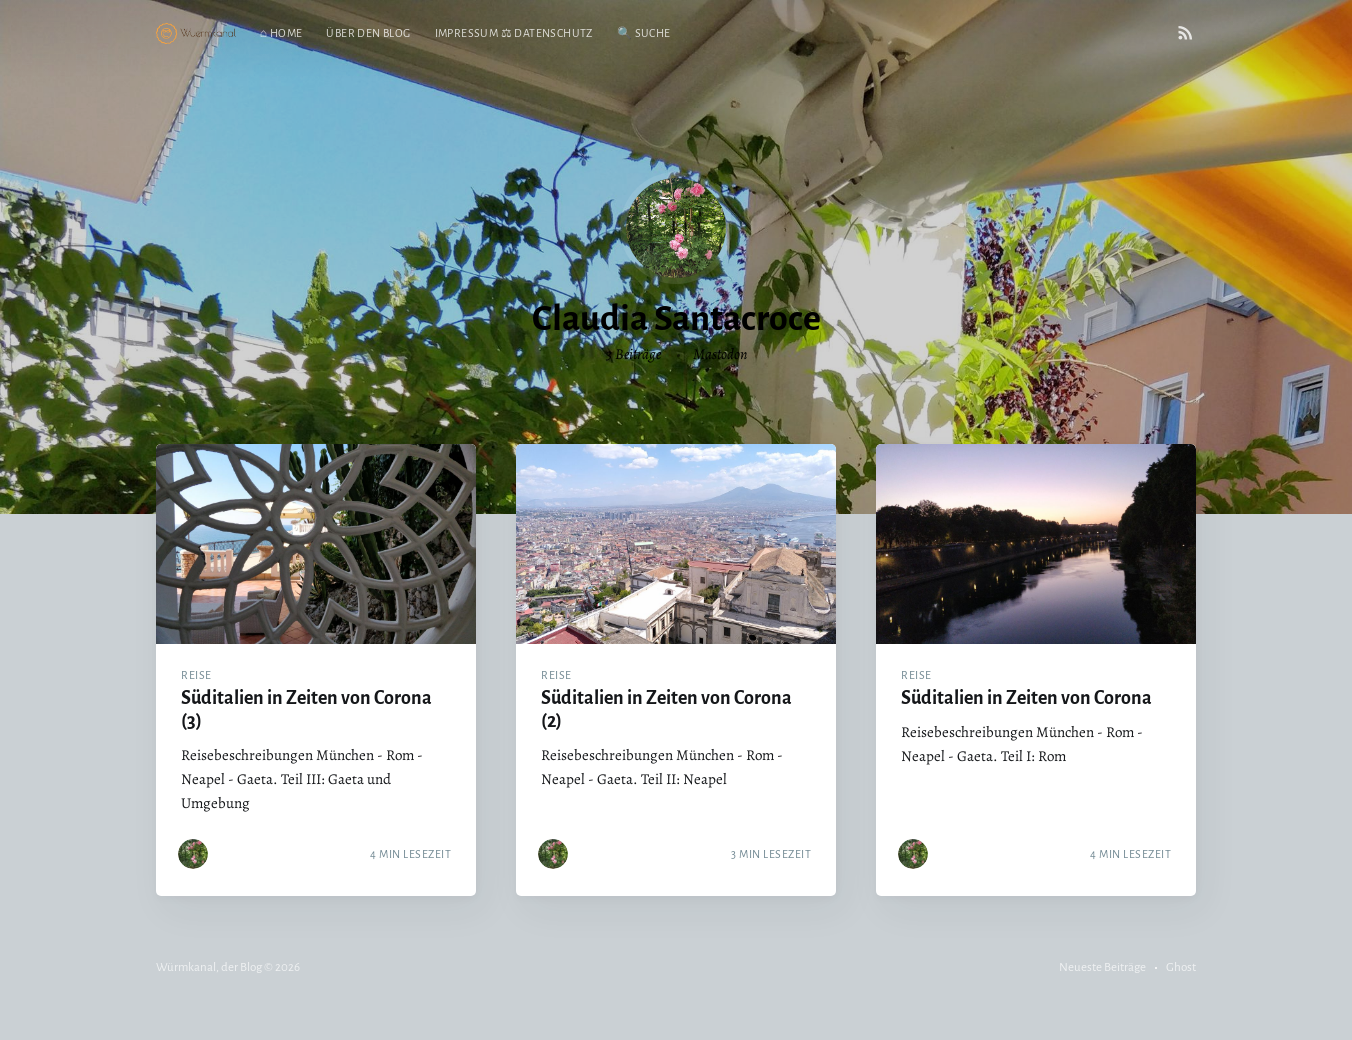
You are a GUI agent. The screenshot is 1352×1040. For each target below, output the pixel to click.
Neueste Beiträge (1102, 967)
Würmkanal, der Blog (209, 967)
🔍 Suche (644, 33)
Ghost (1181, 967)
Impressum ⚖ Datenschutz (514, 33)
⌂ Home (281, 33)
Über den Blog (368, 33)
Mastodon (720, 354)
